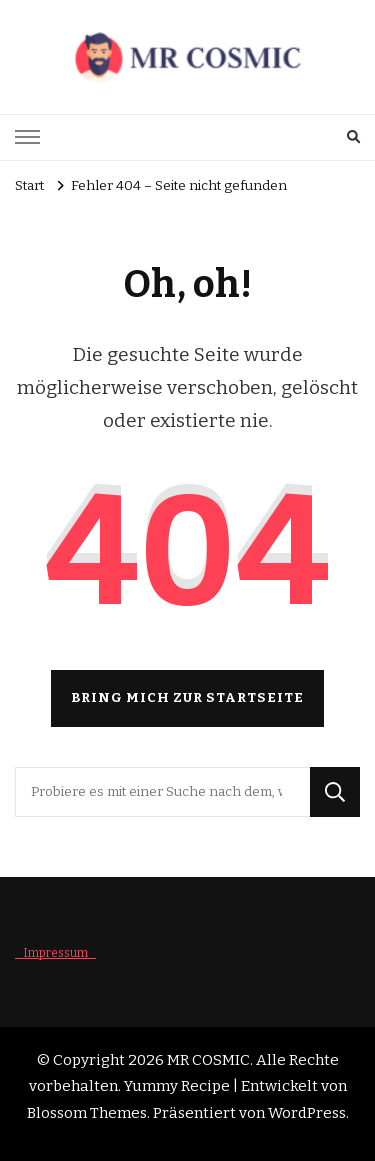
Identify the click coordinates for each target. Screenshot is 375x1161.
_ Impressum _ (55, 953)
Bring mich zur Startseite (187, 698)
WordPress (307, 1113)
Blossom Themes (87, 1113)
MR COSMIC (208, 1060)
